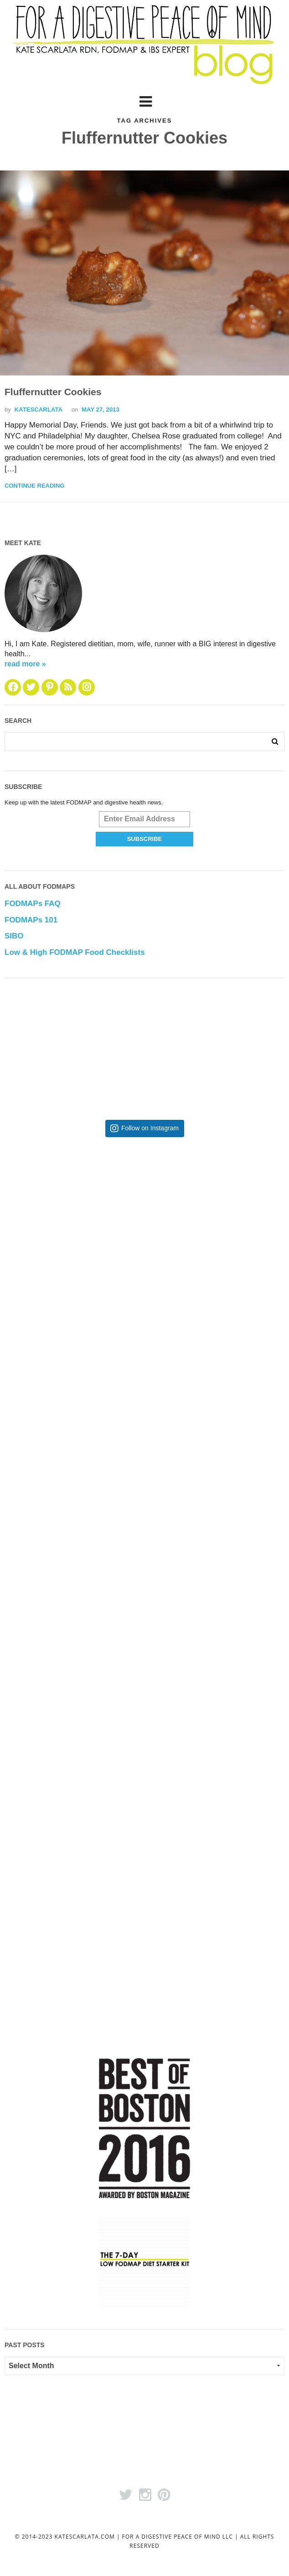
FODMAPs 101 (31, 920)
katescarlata (38, 409)
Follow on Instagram (150, 1128)
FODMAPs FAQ (33, 903)
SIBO (14, 936)
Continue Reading (34, 485)
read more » (25, 664)
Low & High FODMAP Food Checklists (75, 952)
